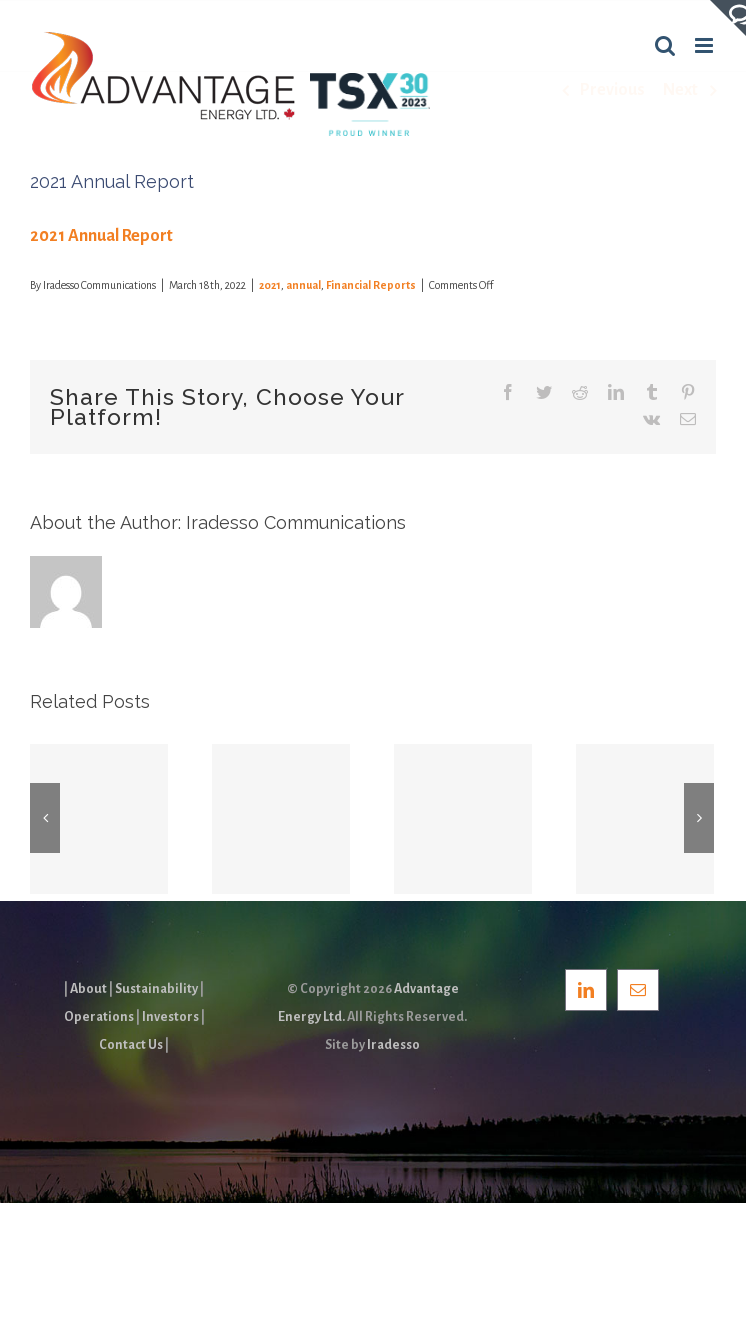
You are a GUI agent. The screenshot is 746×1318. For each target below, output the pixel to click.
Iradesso (393, 1045)
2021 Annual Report (101, 236)
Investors (170, 1017)
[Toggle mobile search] (665, 45)
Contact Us (131, 1045)
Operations (99, 1017)
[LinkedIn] (586, 990)
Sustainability (156, 989)
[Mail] (638, 990)
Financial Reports (371, 285)
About (88, 989)
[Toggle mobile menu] (705, 45)
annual (303, 285)
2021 (270, 285)
